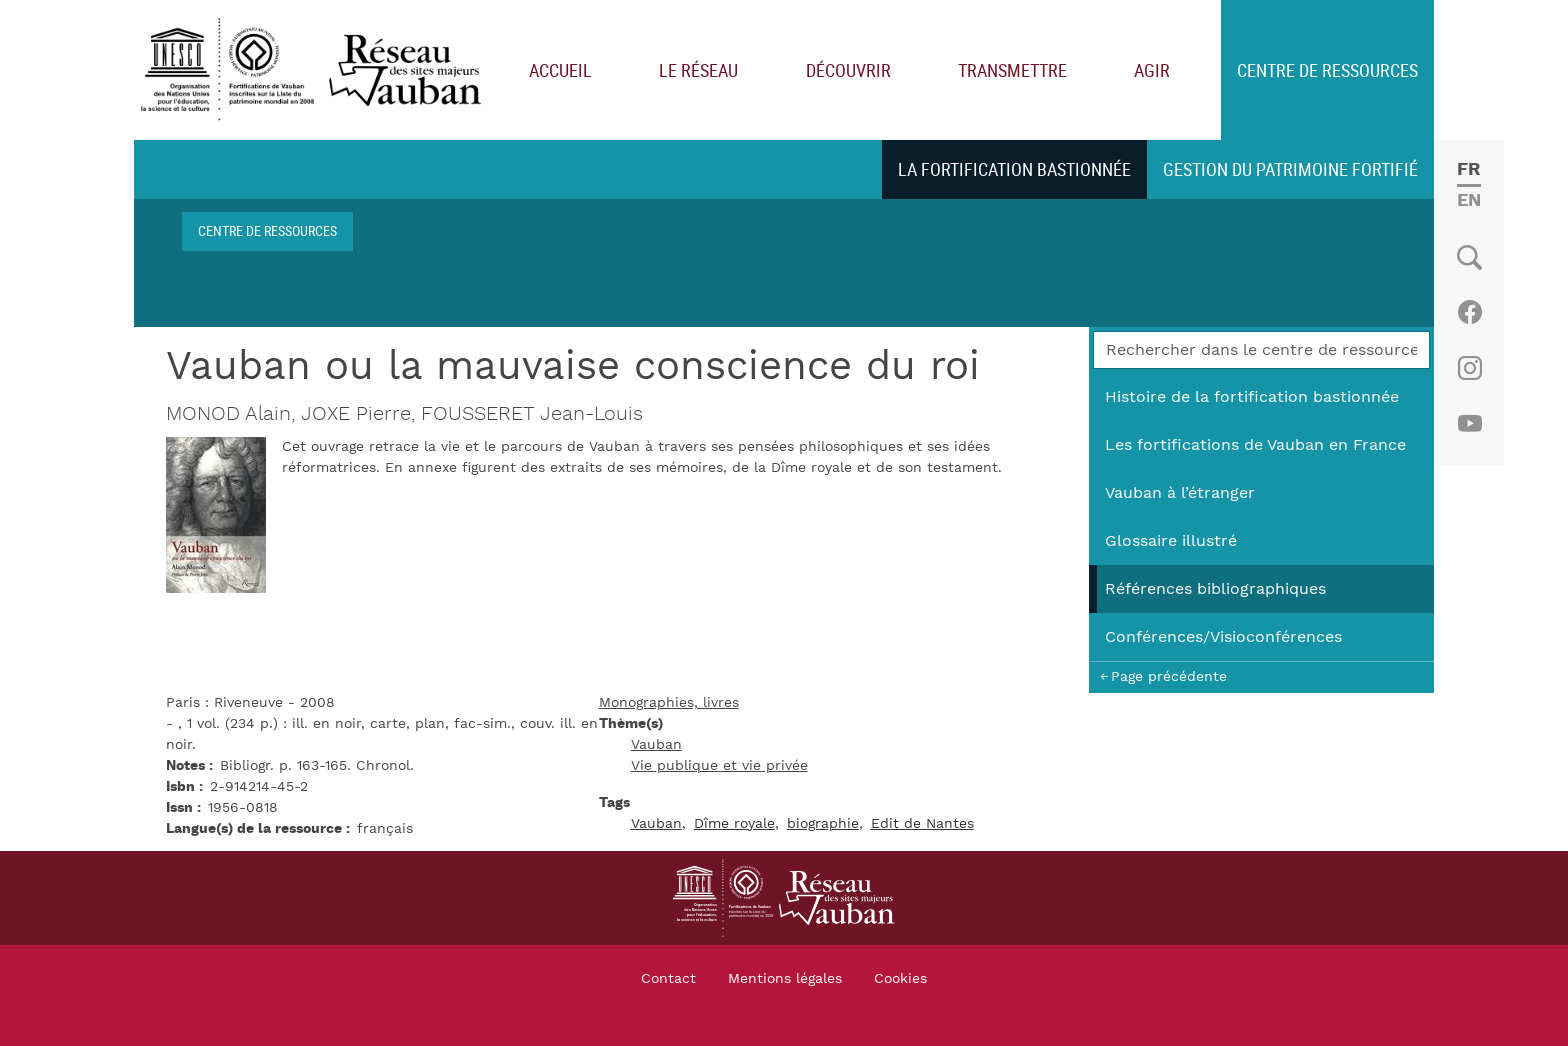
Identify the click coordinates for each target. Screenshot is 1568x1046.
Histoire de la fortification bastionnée (1252, 397)
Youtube (1469, 424)
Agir (1152, 70)
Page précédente (1169, 676)
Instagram (1469, 368)
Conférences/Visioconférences (1223, 637)
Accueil (560, 70)
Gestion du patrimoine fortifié (1290, 169)
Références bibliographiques (1215, 589)
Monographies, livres (669, 703)
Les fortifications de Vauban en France (1255, 445)
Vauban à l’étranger (1180, 493)
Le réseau (698, 70)
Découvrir (848, 70)
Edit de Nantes (922, 824)
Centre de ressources (1327, 70)
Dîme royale (734, 824)
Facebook (1469, 312)
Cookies (900, 979)
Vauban (656, 745)
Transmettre (1012, 70)
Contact (668, 979)
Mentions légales (785, 979)
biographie (823, 824)
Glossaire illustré (1171, 541)
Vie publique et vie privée (719, 766)
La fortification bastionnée (1014, 169)
